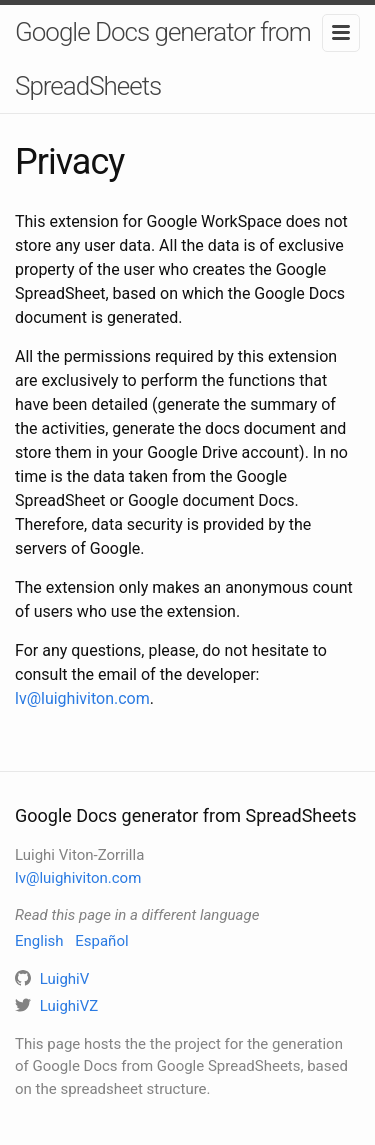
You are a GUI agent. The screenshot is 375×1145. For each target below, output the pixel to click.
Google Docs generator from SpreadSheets (163, 59)
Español (101, 941)
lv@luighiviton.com (82, 698)
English (39, 941)
